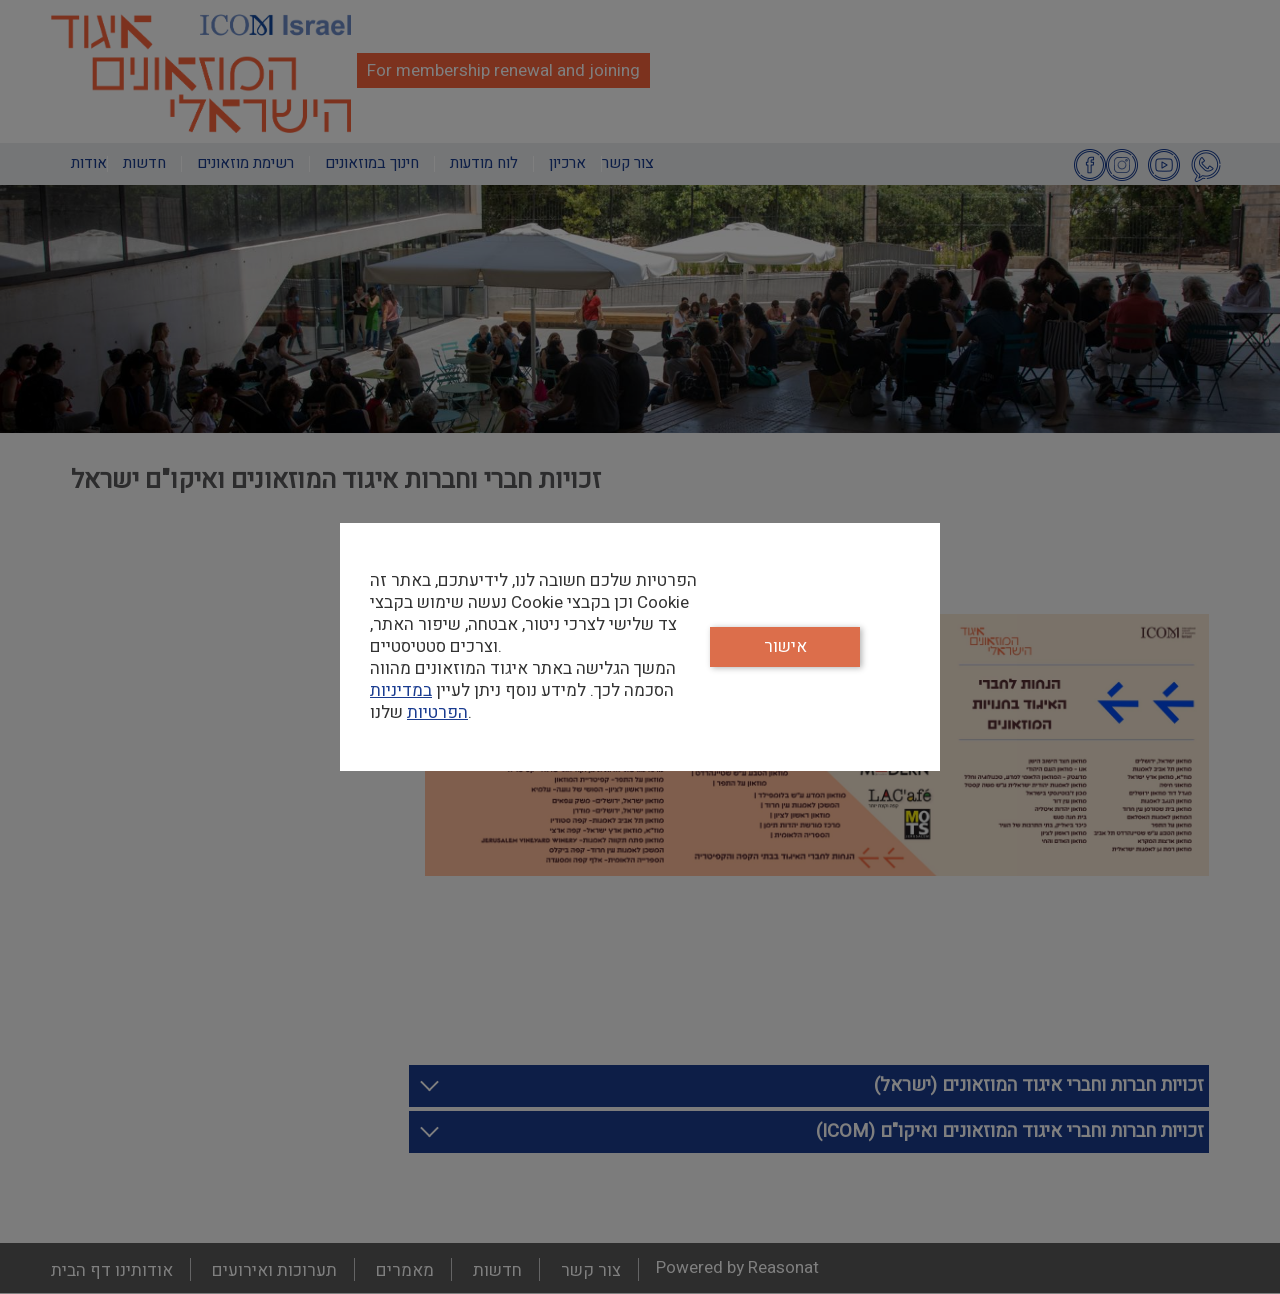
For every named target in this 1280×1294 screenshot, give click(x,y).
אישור (785, 646)
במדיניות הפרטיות (419, 701)
